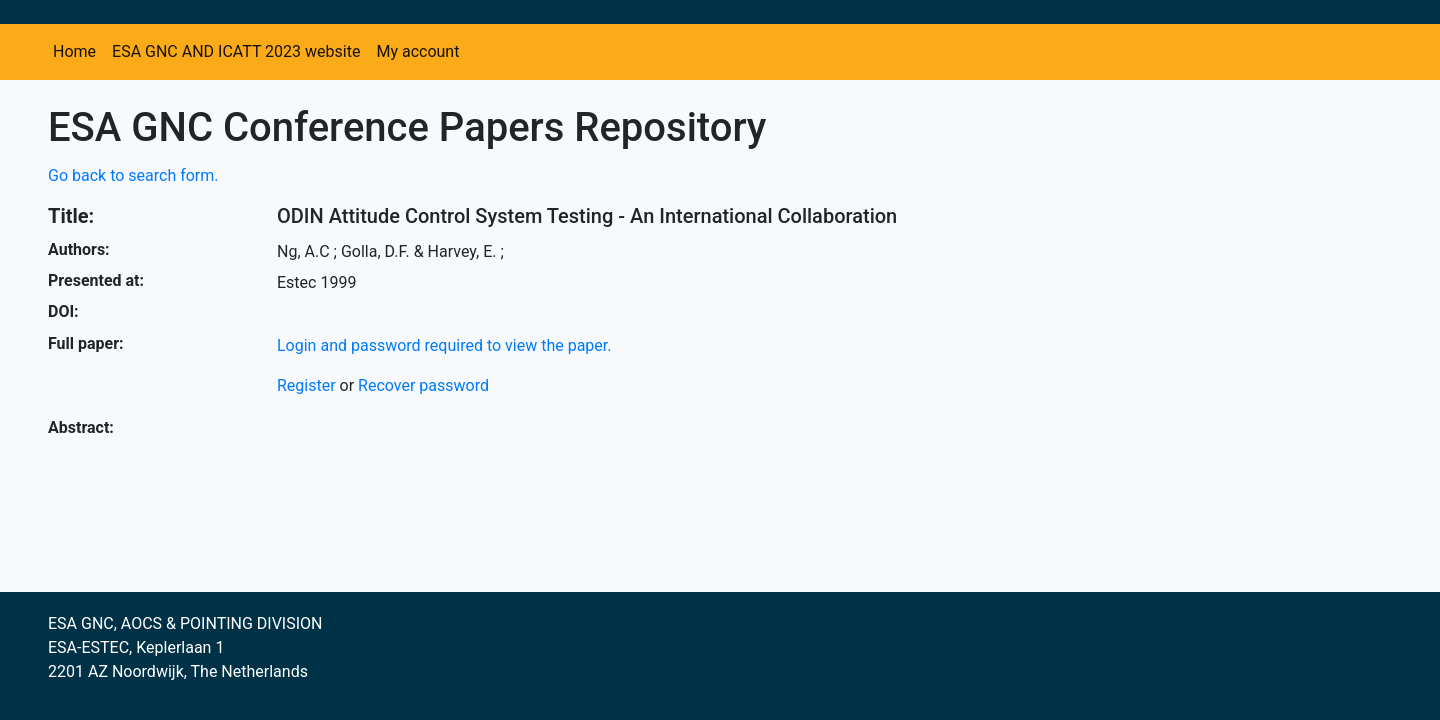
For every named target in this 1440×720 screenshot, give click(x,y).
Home (74, 51)
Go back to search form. (133, 175)
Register (306, 385)
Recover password (423, 385)
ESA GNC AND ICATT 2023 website (236, 51)
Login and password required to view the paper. (444, 345)
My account (417, 51)
